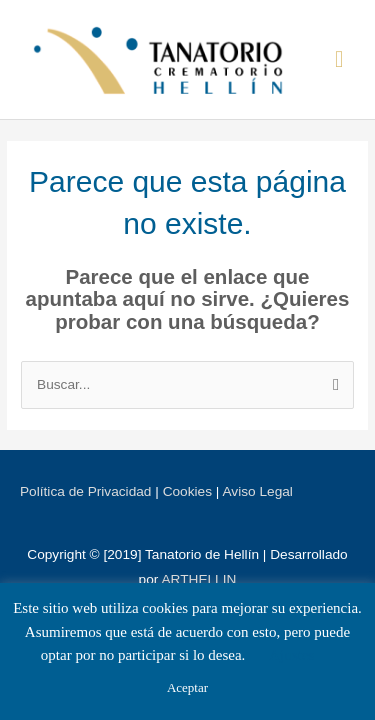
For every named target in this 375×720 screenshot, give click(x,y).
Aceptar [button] (187, 687)
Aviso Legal (257, 491)
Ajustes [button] (291, 655)
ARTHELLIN (198, 579)
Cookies (187, 491)
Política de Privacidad (85, 491)
